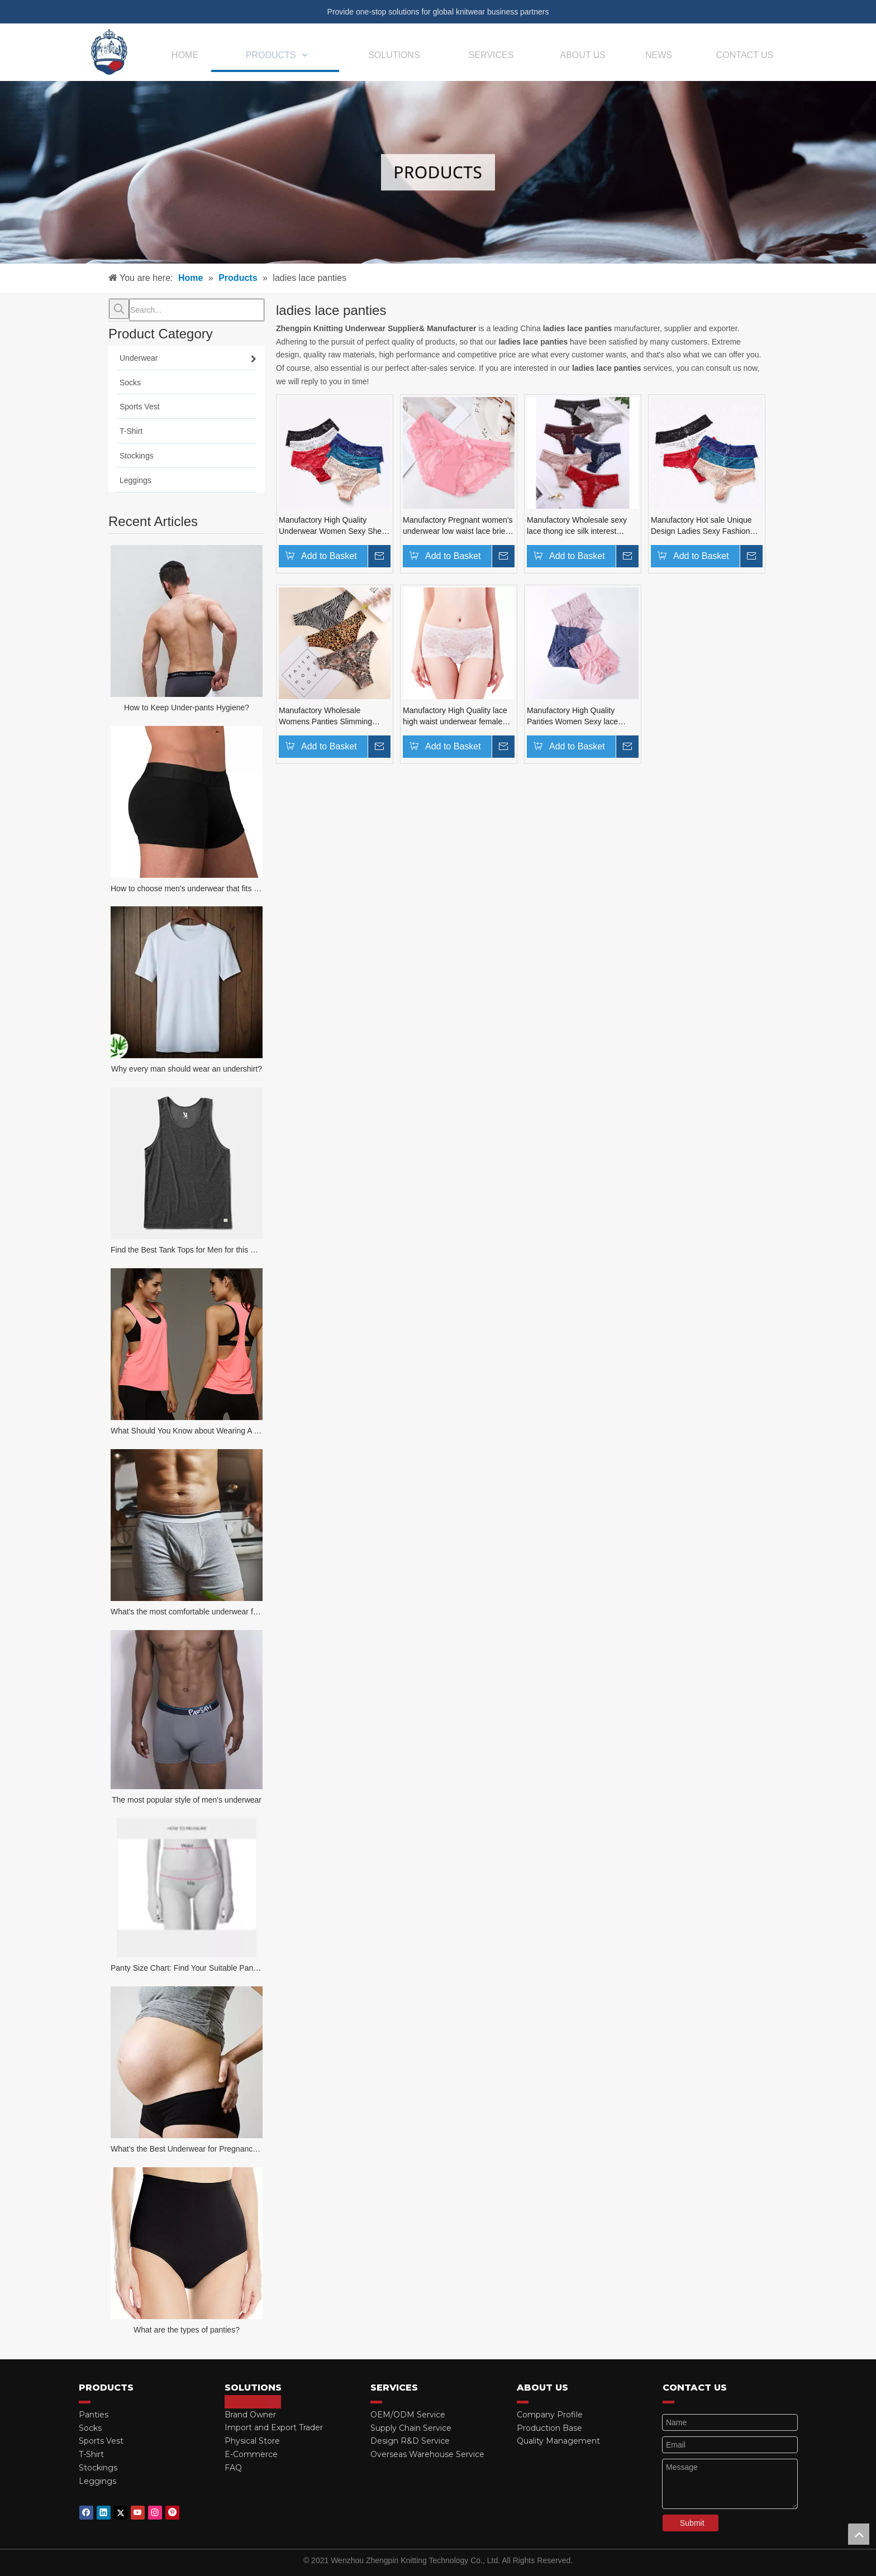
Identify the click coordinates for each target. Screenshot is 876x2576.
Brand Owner (250, 2415)
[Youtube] (138, 2513)
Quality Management (558, 2441)
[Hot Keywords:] (119, 309)
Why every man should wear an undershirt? (186, 1068)
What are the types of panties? (187, 2329)
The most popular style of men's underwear (186, 1799)
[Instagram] (155, 2513)
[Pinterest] (172, 2513)
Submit (692, 2522)
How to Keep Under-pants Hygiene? (186, 707)
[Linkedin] (104, 2513)
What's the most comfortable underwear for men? (187, 1611)
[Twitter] (120, 2513)
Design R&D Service (410, 2441)
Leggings (97, 2481)
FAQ (233, 2468)
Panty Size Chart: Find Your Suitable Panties (187, 1967)
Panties (93, 2415)
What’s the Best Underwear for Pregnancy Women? (187, 2148)
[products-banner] (438, 172)
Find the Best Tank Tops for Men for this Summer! (187, 1249)
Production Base (549, 2428)
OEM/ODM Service (407, 2415)
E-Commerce (251, 2454)
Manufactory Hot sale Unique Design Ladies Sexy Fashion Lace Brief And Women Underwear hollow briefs (701, 526)
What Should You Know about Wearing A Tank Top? (187, 1430)
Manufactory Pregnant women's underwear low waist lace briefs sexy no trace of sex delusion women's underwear (457, 526)
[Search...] (196, 310)
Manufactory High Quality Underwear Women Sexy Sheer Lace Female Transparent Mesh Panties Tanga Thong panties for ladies (334, 526)
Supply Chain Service (410, 2428)
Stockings (98, 2468)
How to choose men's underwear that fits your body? (187, 888)
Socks (90, 2428)
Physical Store (252, 2441)
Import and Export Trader (274, 2427)
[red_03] (85, 2401)
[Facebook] (86, 2513)
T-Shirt (91, 2454)
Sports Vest (101, 2441)
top (858, 2534)
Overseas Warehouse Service (427, 2454)
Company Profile (550, 2415)
